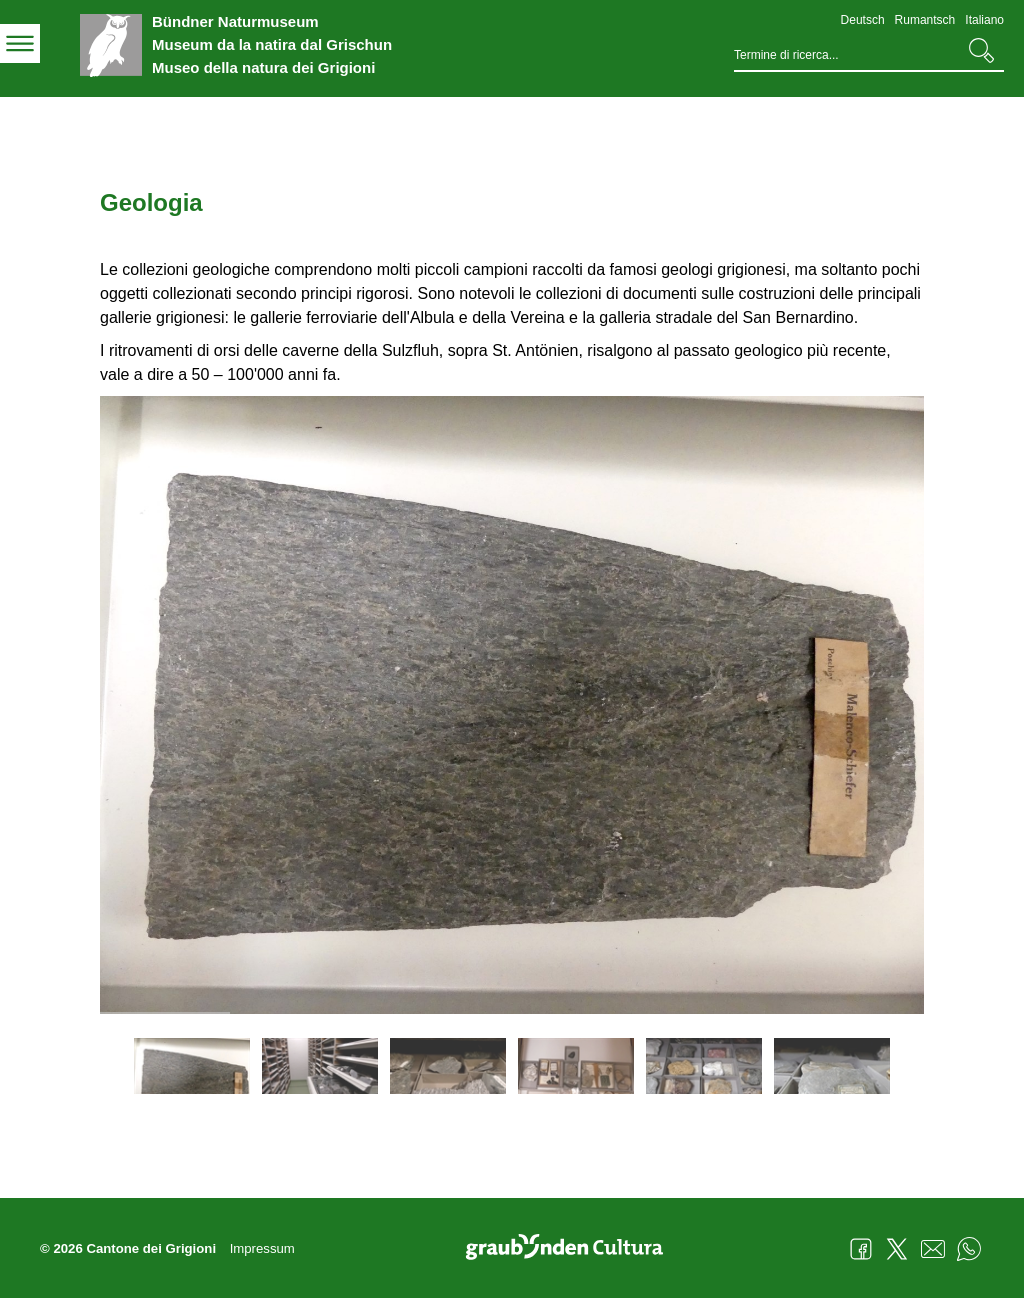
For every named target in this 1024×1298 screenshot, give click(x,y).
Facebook (861, 1249)
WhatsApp (969, 1249)
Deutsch (863, 20)
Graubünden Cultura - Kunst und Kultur (572, 1249)
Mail (933, 1249)
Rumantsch (925, 20)
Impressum (262, 1248)
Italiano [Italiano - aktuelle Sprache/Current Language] (984, 20)
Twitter (897, 1249)
